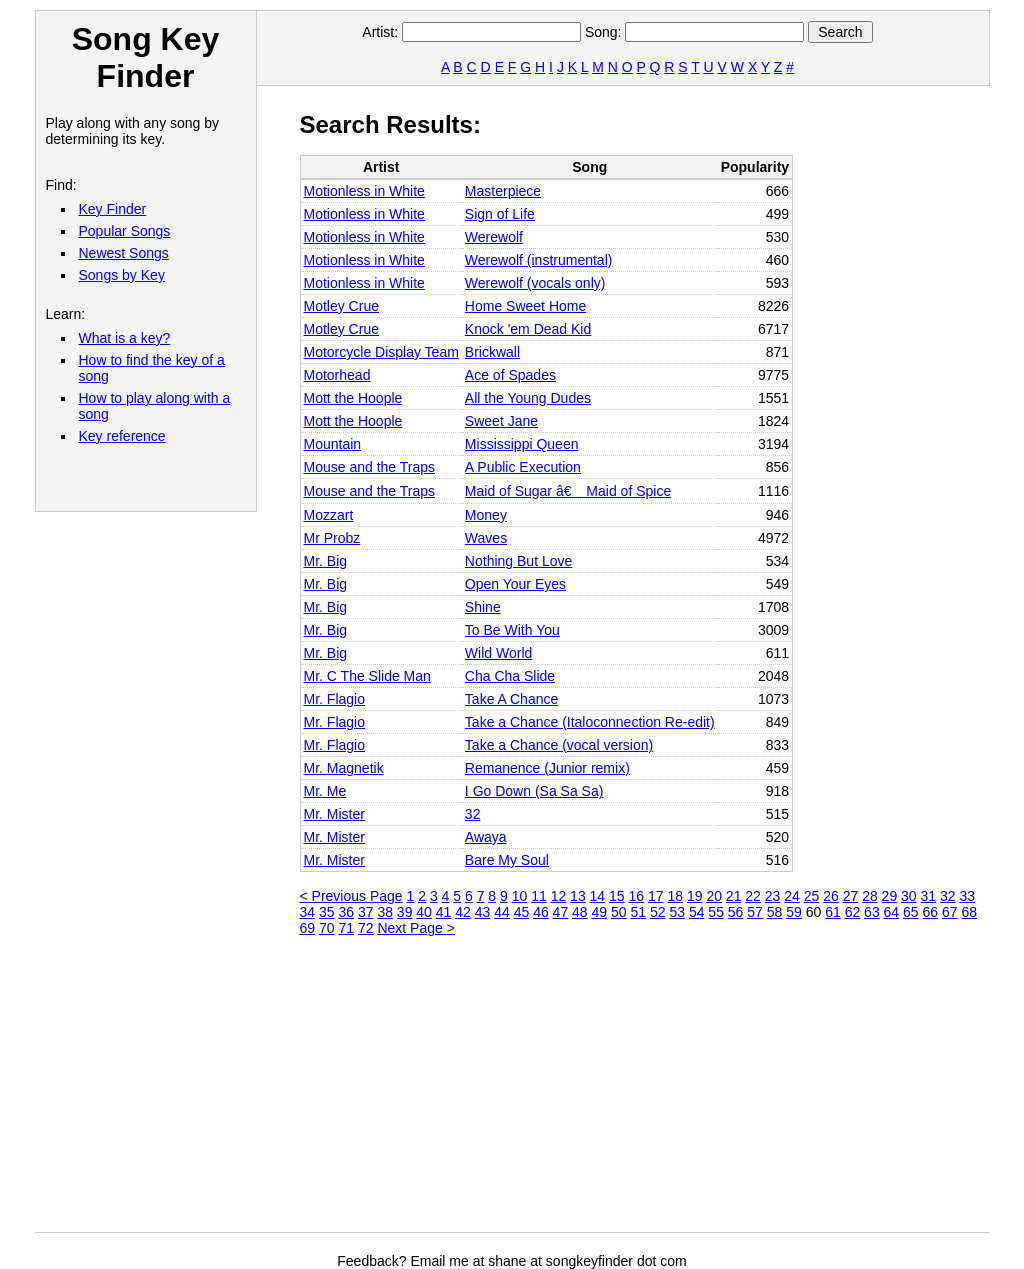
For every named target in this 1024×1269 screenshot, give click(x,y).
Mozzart (329, 515)
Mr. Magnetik (344, 768)
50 (619, 912)
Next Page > (415, 928)
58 (775, 912)
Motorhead (337, 375)
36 (346, 912)
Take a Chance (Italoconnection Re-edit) (590, 722)
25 (812, 896)
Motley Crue (341, 306)
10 (520, 896)
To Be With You (512, 630)
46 (541, 912)
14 (598, 896)
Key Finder (113, 209)
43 (483, 912)
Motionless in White (364, 191)
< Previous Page (351, 896)
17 (656, 896)
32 (473, 814)
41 (444, 912)
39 (405, 912)
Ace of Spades (510, 375)
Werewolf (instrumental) (539, 260)
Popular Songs (125, 231)
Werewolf (494, 237)
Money (486, 515)
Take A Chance (511, 699)
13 (578, 896)
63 (872, 912)
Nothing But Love (518, 561)
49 (600, 912)
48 (580, 912)
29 (890, 896)
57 (755, 912)
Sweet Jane (501, 421)
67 (950, 912)
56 (736, 912)
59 (794, 912)
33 (967, 896)
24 (792, 896)
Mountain (333, 444)
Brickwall (492, 352)
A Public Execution (523, 467)
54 (697, 912)
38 (385, 912)
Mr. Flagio (334, 699)
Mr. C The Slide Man (367, 676)
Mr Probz (332, 538)
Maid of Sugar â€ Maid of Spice (568, 491)
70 (327, 928)
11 (539, 896)
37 (366, 912)
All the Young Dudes (528, 398)
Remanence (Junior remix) (547, 768)
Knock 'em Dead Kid (528, 329)
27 (851, 896)
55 (716, 912)
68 (969, 912)
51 (638, 912)
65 (911, 912)
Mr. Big (326, 561)
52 (658, 912)
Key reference (122, 436)
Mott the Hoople (353, 398)
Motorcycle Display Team (381, 352)
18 (675, 896)
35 (327, 912)
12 (559, 896)
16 (637, 896)
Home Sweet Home (525, 306)
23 (773, 896)
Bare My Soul (507, 860)
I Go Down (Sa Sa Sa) (534, 791)
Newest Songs (124, 253)
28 (870, 896)
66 (931, 912)
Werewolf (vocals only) (535, 283)
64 (892, 912)
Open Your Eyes (515, 584)
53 (677, 912)
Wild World (498, 653)
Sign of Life (500, 214)
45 (522, 912)
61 (833, 912)
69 (308, 928)
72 (366, 928)
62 (853, 912)
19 (695, 896)
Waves (486, 538)
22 (753, 896)
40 (424, 912)
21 (734, 896)
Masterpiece (503, 191)
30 (909, 896)
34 (308, 912)
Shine (483, 607)
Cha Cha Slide (510, 676)
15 (617, 896)
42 (463, 912)
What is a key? (125, 338)
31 (929, 896)
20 (714, 896)
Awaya (486, 837)
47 (561, 912)
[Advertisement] (662, 1092)
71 (346, 928)
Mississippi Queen (522, 444)
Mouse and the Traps (370, 467)
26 (831, 896)
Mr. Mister (334, 814)
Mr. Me (325, 791)
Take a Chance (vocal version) (559, 745)
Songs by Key (122, 275)
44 (502, 912)
